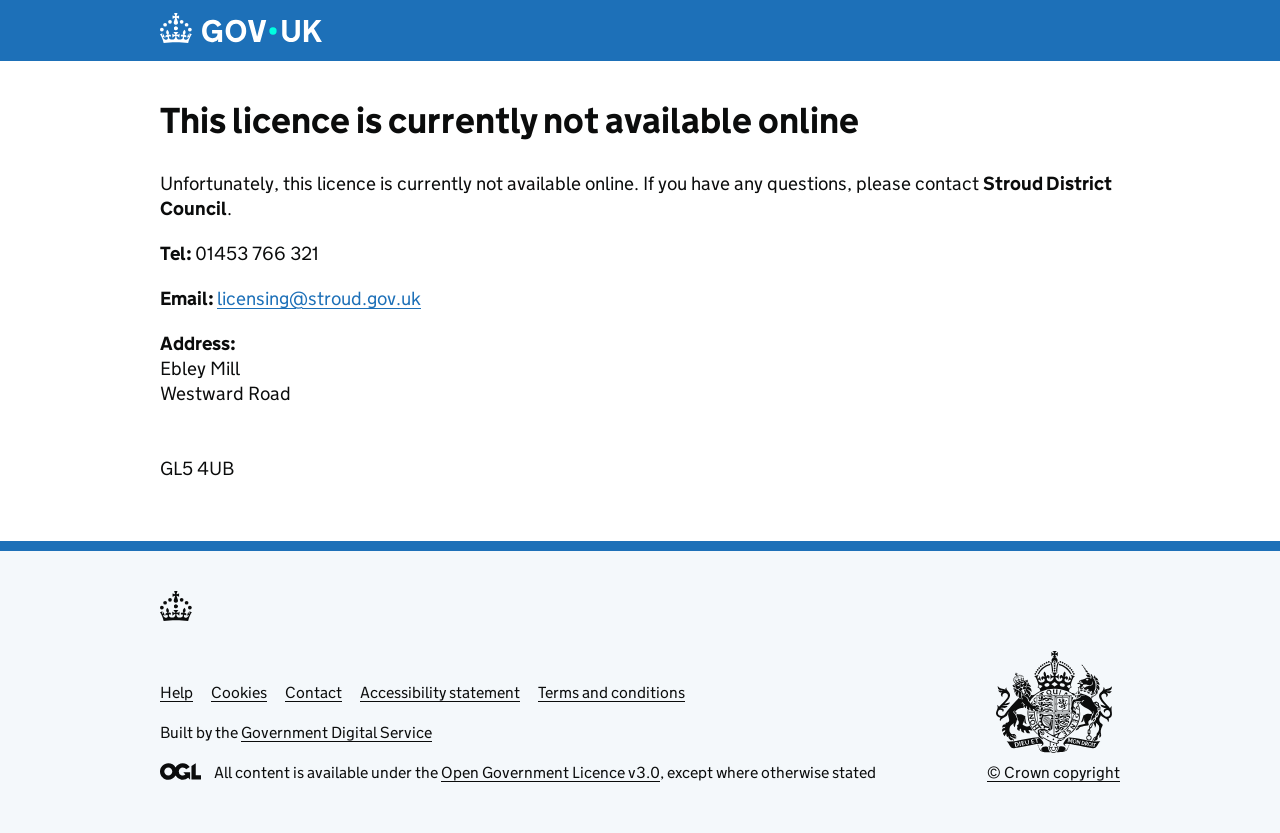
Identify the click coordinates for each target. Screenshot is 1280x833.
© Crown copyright (1053, 772)
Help (176, 692)
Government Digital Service (336, 732)
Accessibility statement (440, 692)
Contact (313, 692)
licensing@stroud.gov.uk (319, 298)
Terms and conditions (611, 692)
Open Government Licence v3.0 (550, 772)
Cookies (239, 692)
